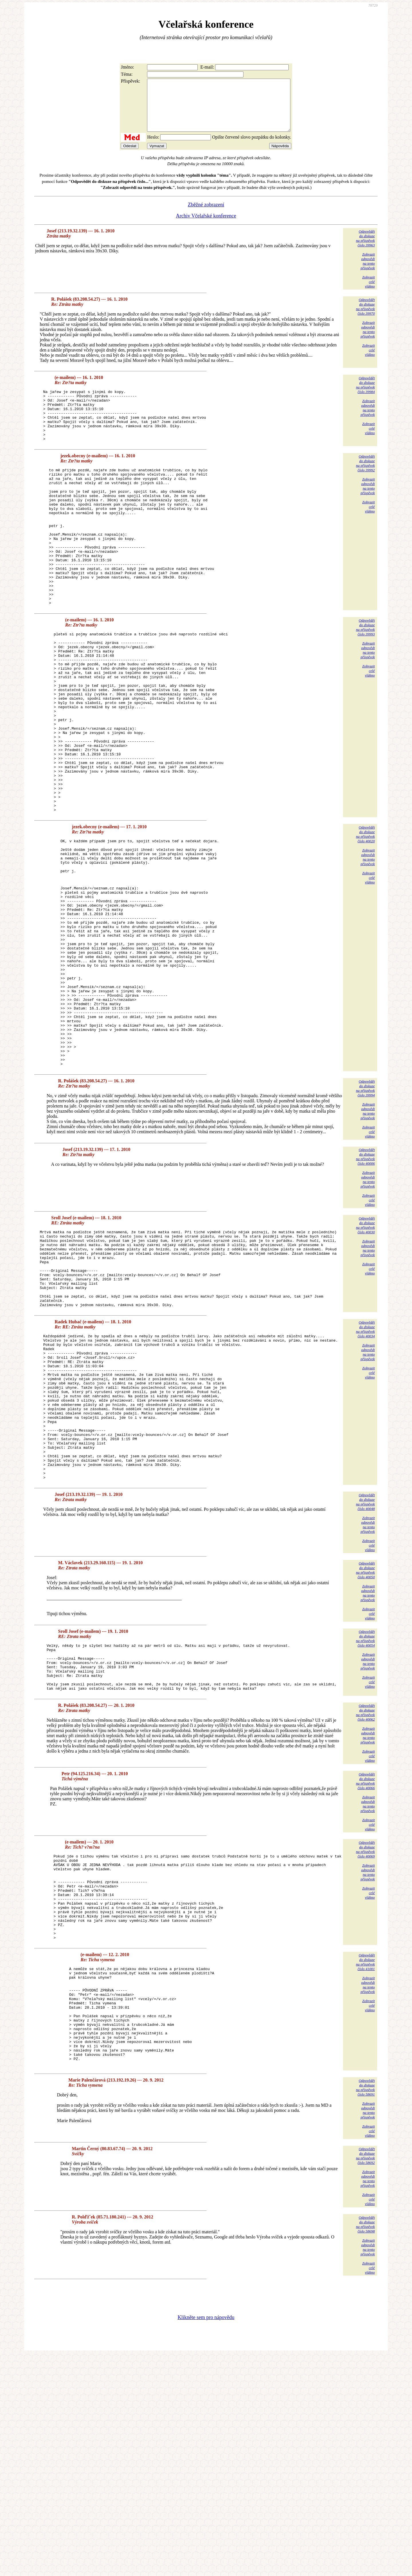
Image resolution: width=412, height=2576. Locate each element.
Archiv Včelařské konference (206, 226)
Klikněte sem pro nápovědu (206, 2538)
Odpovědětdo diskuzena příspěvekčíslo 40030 (365, 1355)
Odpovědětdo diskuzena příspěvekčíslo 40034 (365, 1474)
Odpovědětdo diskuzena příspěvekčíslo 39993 (365, 675)
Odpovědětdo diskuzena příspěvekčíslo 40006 (365, 1286)
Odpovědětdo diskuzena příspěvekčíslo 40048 (365, 1676)
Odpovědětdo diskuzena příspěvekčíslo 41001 (365, 2163)
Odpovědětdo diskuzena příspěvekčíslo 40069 (365, 2033)
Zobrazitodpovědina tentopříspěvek (367, 271)
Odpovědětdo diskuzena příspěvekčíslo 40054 (365, 1812)
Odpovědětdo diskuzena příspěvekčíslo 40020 (365, 918)
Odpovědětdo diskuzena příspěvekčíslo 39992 (365, 484)
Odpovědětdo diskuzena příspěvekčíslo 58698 (365, 2445)
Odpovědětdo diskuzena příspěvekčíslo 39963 (365, 249)
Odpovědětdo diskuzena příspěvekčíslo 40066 (365, 1965)
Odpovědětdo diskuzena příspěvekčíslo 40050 (365, 1744)
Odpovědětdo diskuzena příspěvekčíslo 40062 (365, 1896)
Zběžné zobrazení (206, 215)
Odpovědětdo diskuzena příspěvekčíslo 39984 (365, 395)
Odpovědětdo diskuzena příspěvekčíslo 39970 (365, 317)
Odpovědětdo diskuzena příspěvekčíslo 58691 (365, 2308)
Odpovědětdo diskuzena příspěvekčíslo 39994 (365, 1218)
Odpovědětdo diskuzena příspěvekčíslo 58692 (365, 2376)
